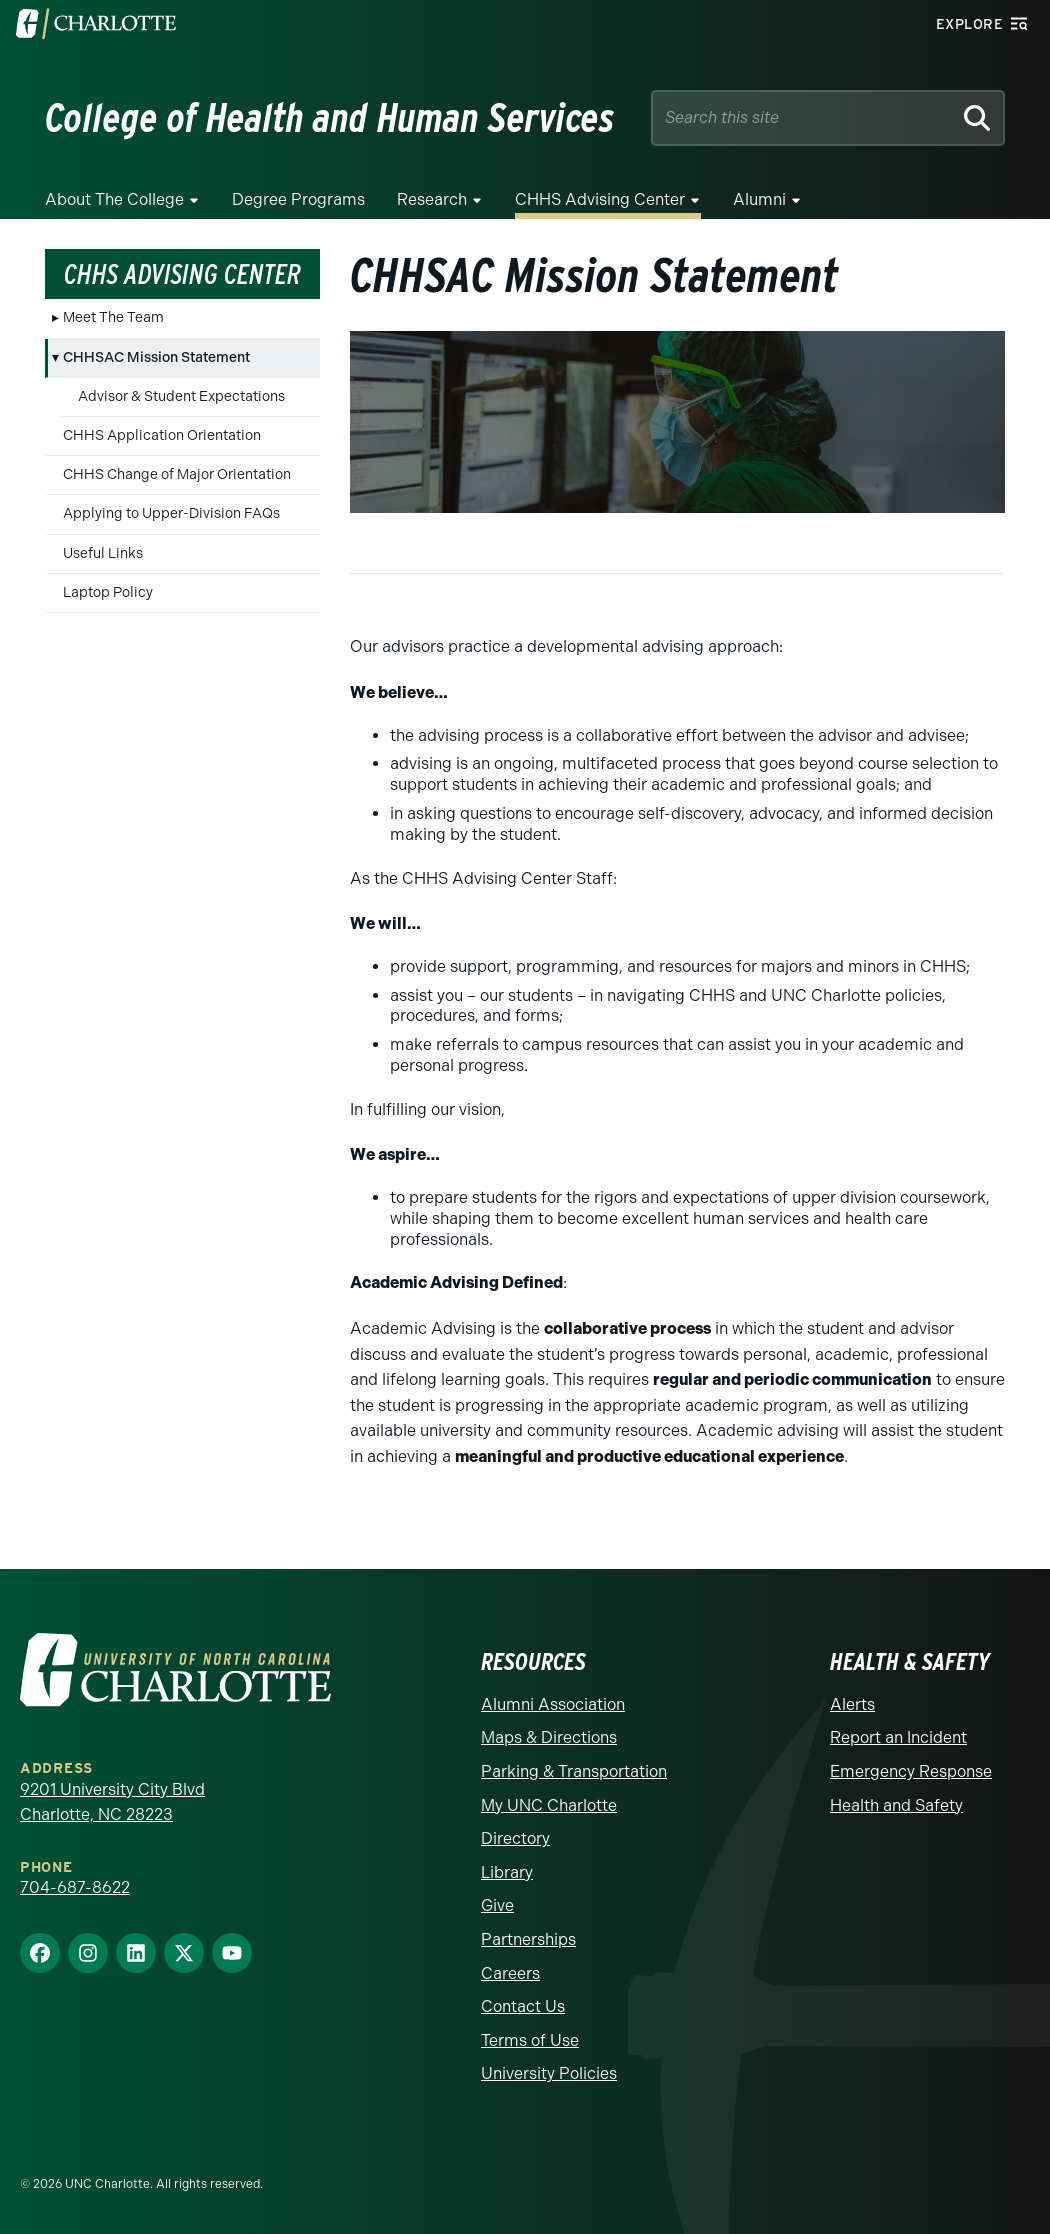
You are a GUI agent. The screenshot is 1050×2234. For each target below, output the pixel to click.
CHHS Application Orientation (162, 435)
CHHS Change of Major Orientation (177, 474)
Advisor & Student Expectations (181, 396)
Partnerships (528, 1939)
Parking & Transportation (574, 1771)
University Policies (549, 2073)
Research (432, 199)
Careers (510, 1973)
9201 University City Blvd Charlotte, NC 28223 (112, 1802)
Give (497, 1905)
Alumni (759, 199)
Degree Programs (298, 199)
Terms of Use (530, 2040)
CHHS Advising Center (600, 199)
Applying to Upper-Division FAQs (171, 513)
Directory (515, 1838)
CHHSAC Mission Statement (156, 357)
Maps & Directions (549, 1737)
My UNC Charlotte (549, 1805)
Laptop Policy (108, 592)
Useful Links (103, 553)
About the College (114, 199)
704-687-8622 (75, 1887)
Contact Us (523, 2006)
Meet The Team (113, 317)
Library (507, 1872)
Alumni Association (553, 1704)
